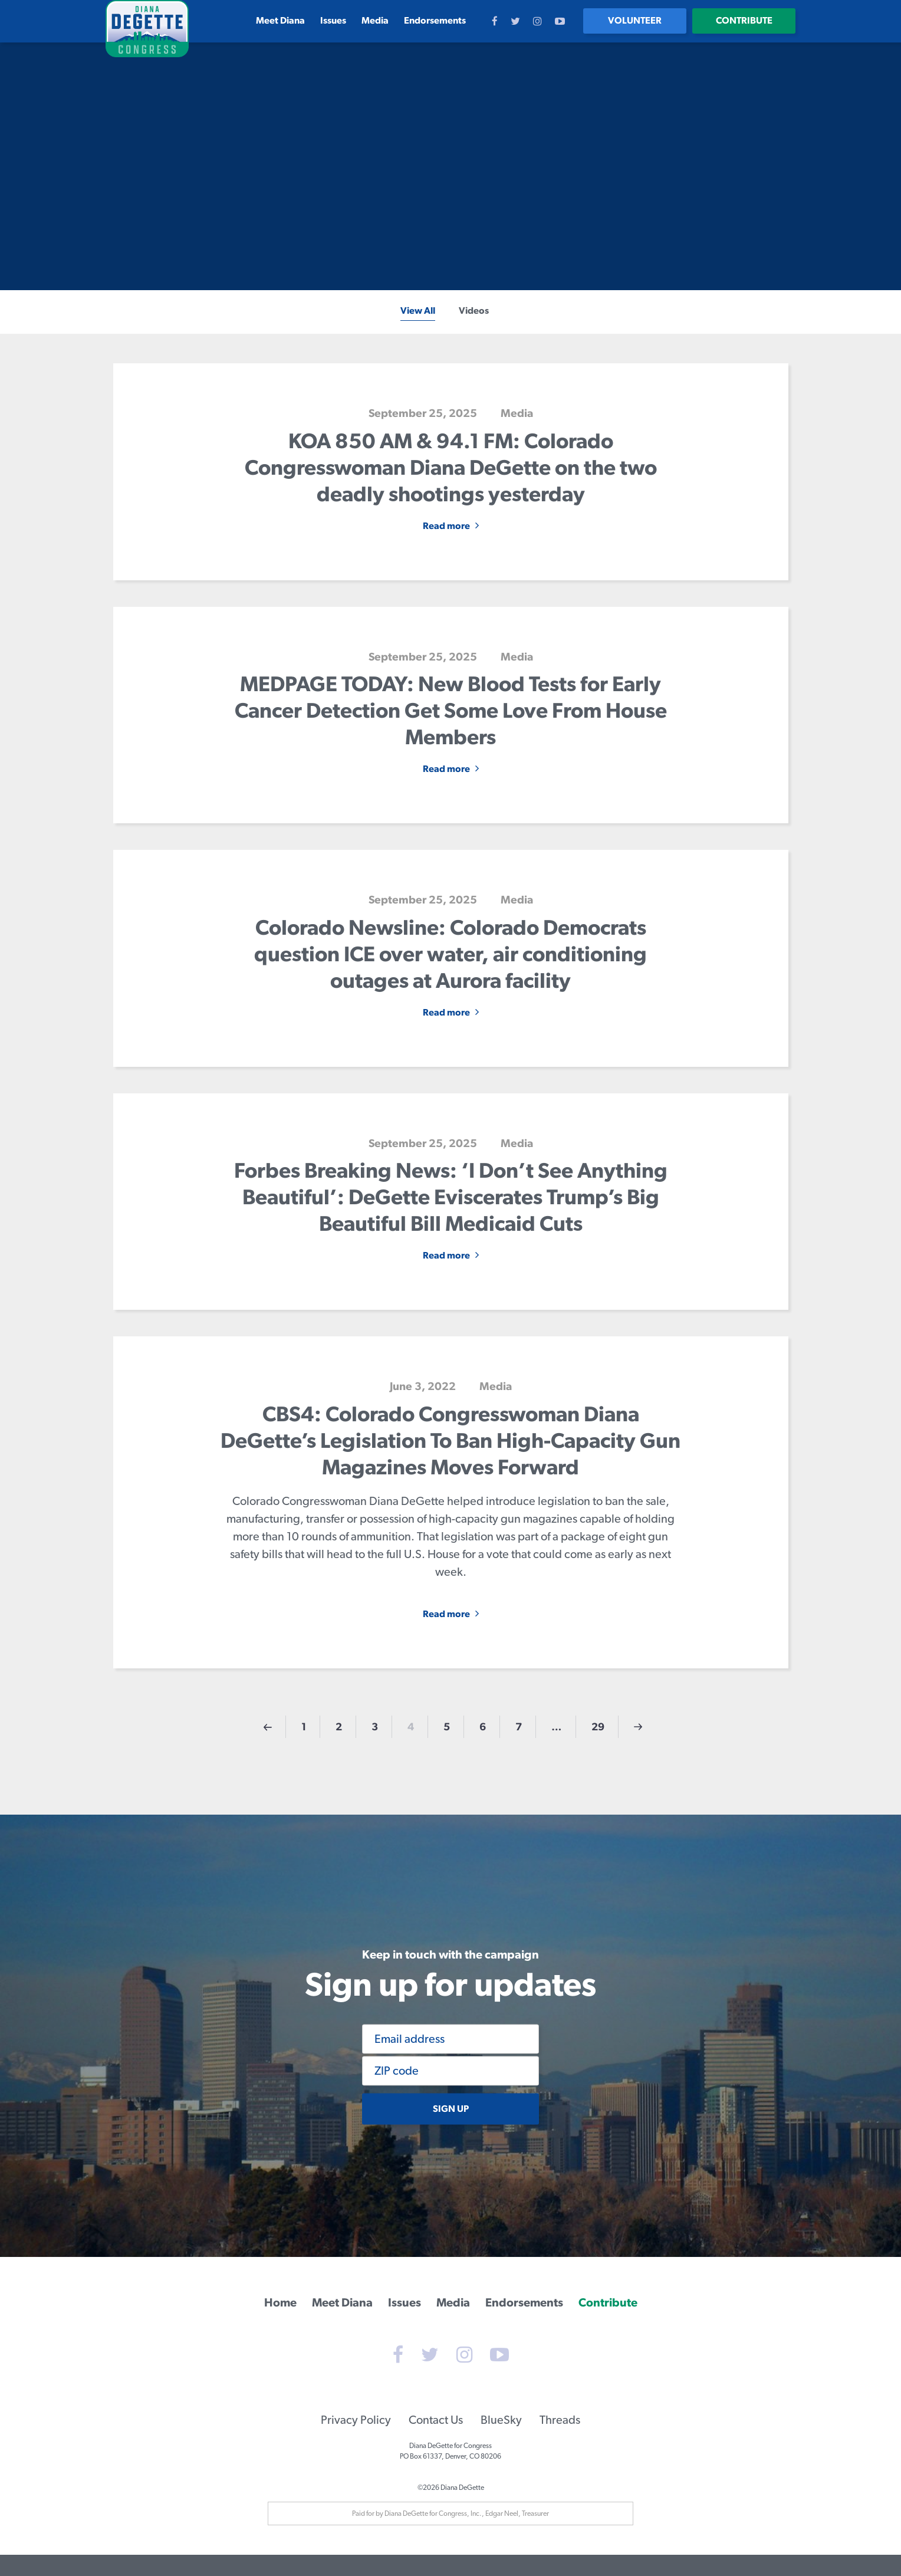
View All (417, 310)
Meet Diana (280, 20)
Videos (474, 310)
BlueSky (501, 2441)
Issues (333, 20)
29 (597, 1726)
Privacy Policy (356, 2441)
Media (375, 20)
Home (280, 2301)
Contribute (744, 20)
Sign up (451, 2109)
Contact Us (436, 2441)
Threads (560, 2441)
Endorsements (435, 20)
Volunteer (635, 20)
